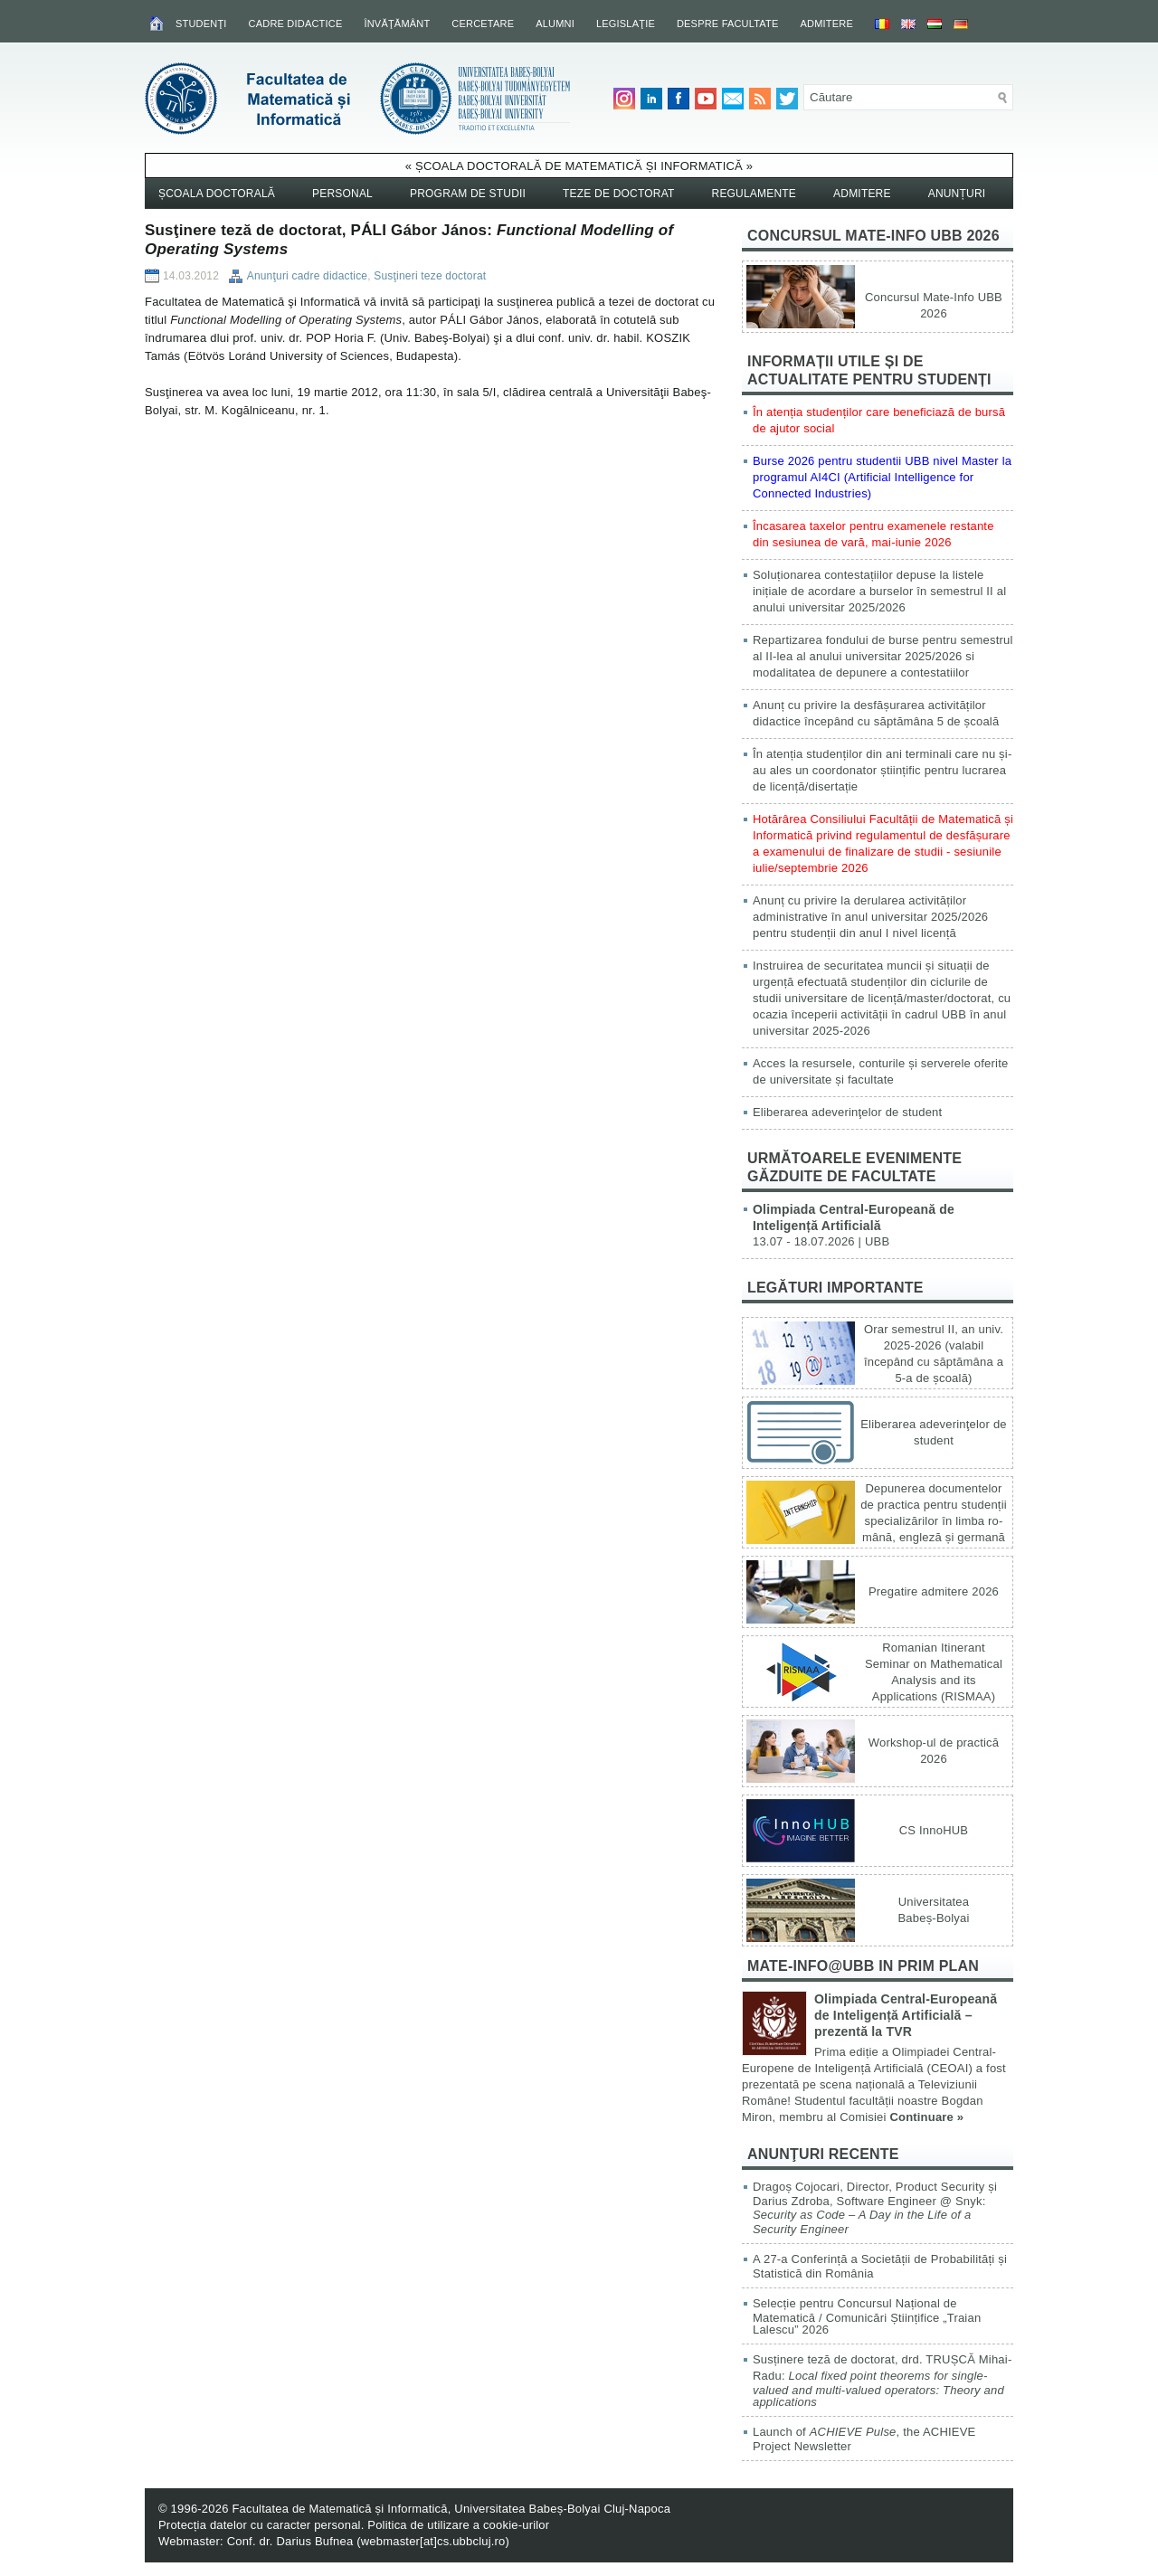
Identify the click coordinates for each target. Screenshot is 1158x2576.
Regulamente (754, 193)
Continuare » (926, 2117)
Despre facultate (728, 23)
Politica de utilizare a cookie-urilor (458, 2525)
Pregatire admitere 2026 (933, 1591)
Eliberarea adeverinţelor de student (847, 1112)
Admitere (827, 23)
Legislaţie (625, 23)
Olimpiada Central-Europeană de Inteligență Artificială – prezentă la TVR (905, 2015)
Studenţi (201, 23)
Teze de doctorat (618, 193)
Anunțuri (957, 193)
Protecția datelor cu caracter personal (259, 2525)
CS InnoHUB (933, 1830)
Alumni (555, 23)
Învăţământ (397, 23)
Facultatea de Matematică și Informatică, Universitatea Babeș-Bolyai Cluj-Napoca (451, 2508)
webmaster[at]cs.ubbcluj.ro (433, 2541)
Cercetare (482, 23)
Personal (342, 193)
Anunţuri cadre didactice (307, 276)
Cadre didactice (296, 23)
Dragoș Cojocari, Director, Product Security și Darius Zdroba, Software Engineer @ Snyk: (875, 2208)
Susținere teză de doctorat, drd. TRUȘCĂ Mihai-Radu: (882, 2381)
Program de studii (468, 193)
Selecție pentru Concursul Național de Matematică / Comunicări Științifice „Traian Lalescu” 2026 (867, 2316)
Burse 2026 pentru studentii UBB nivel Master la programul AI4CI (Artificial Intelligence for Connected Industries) (882, 477)
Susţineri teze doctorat (430, 276)
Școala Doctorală (216, 193)
